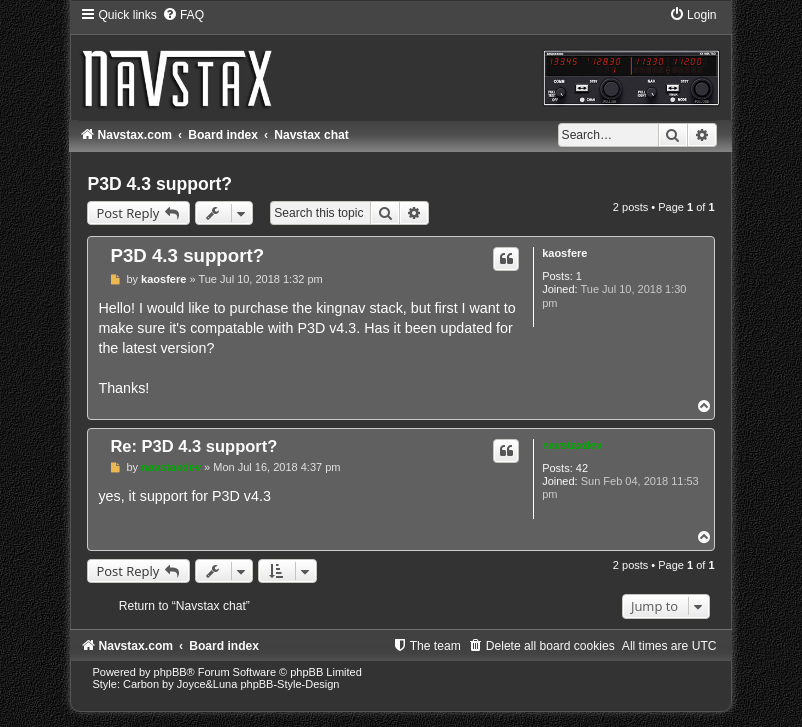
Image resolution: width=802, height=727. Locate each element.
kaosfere (564, 253)
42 (582, 468)
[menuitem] (183, 15)
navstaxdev (572, 445)
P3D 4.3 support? (159, 184)
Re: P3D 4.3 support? (193, 446)
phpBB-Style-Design (289, 684)
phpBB (170, 672)
